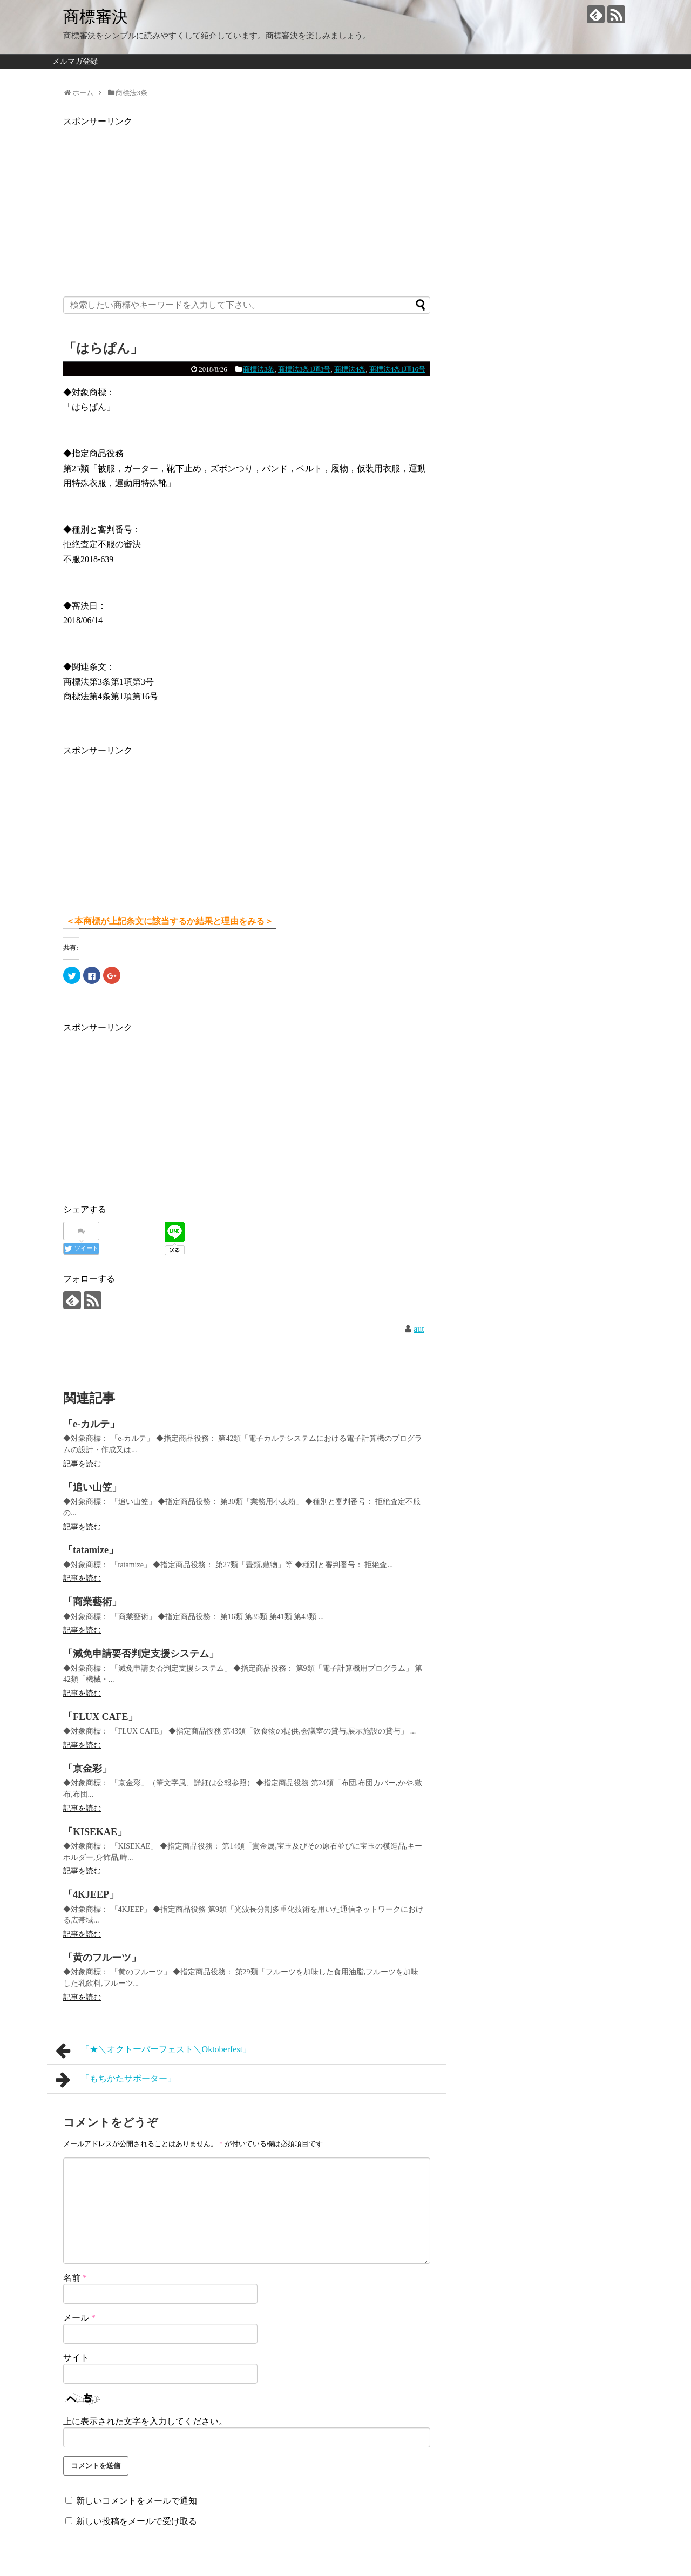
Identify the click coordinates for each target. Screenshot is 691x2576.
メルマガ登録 (75, 61)
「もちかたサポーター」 (116, 2079)
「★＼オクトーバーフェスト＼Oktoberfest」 (153, 2050)
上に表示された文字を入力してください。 (145, 2421)
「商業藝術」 (92, 1601)
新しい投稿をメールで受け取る (136, 2521)
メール (79, 2317)
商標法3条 (259, 369)
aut (419, 1328)
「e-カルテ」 (91, 1424)
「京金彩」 (87, 1768)
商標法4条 (350, 369)
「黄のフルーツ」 (102, 1957)
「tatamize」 (90, 1550)
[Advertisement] (246, 204)
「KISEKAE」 (95, 1831)
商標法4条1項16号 (397, 369)
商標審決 (95, 16)
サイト (76, 2357)
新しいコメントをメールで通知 (136, 2500)
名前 (75, 2277)
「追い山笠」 (92, 1487)
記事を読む (82, 1464)
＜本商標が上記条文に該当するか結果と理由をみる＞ (169, 921)
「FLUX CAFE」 (100, 1716)
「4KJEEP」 (91, 1894)
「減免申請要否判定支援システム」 (141, 1653)
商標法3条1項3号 (304, 369)
